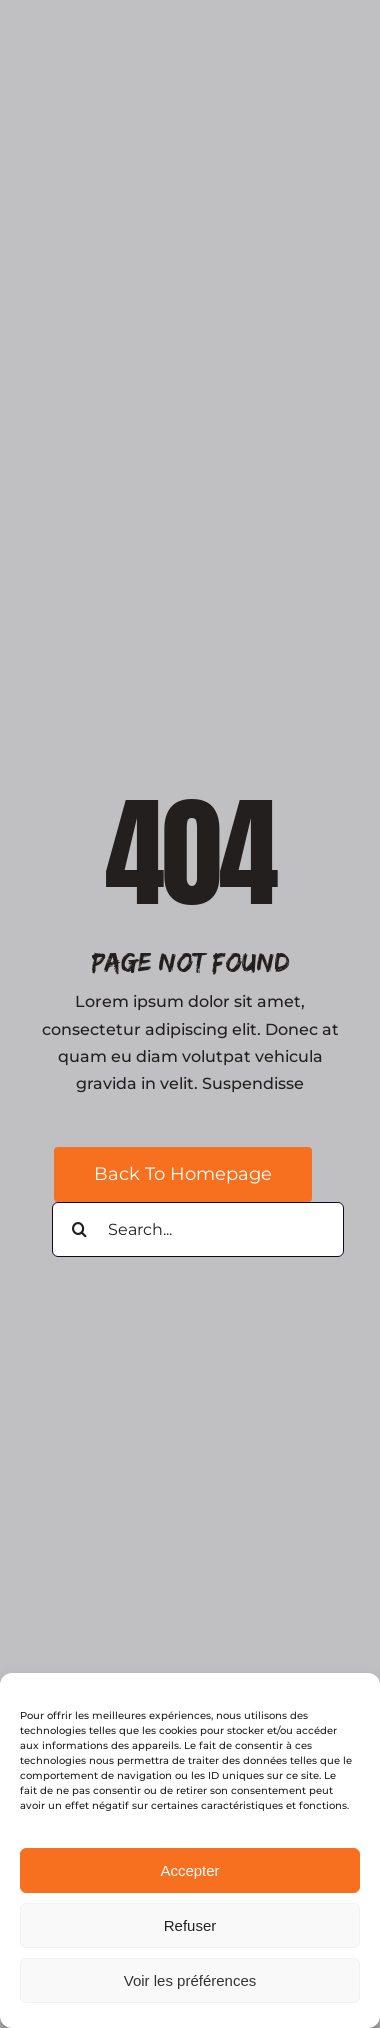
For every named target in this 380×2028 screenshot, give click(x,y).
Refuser (190, 1925)
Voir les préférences (190, 1980)
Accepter (189, 1870)
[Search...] (198, 1229)
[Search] (79, 1229)
